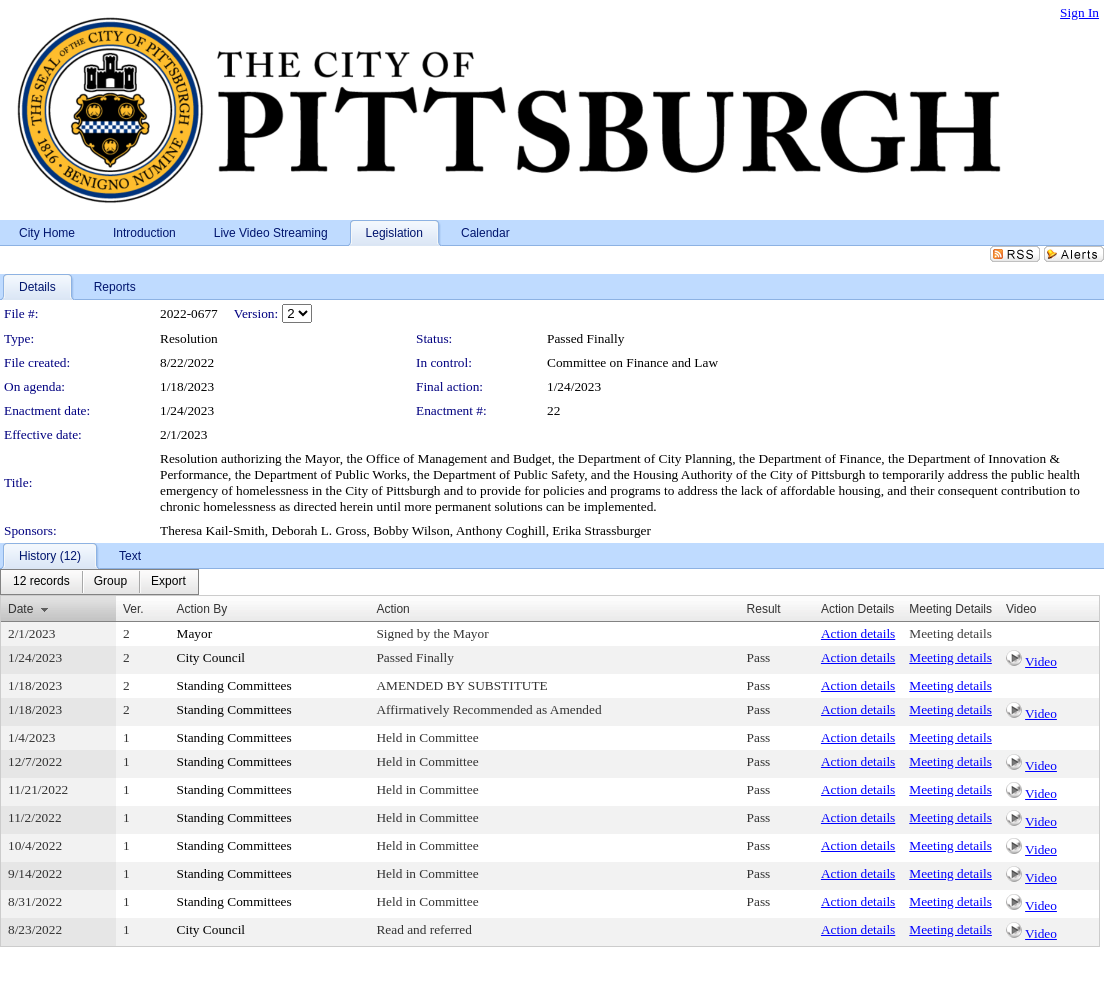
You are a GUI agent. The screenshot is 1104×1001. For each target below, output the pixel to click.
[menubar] (99, 582)
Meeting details (950, 633)
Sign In (1079, 12)
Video (1041, 661)
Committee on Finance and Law (632, 362)
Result (764, 609)
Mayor (195, 633)
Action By (202, 609)
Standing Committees (234, 685)
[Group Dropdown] (110, 582)
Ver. (133, 609)
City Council (211, 657)
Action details (858, 633)
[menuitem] (41, 582)
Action (392, 609)
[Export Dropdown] (168, 582)
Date (20, 609)
